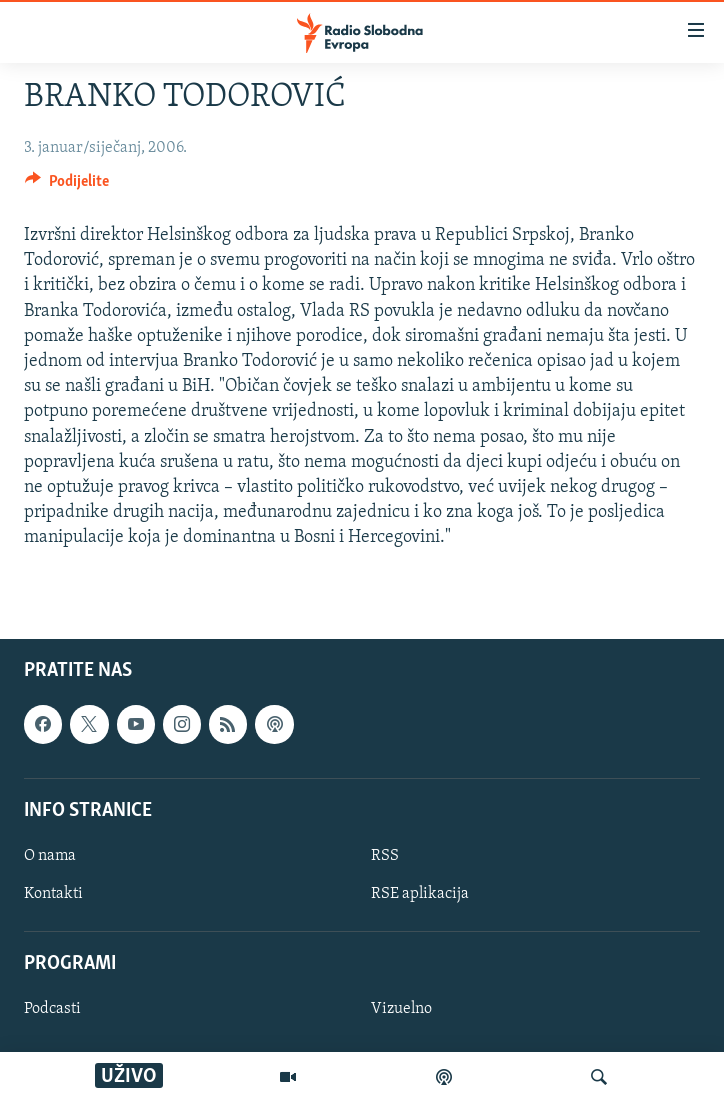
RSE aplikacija (420, 894)
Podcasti (52, 1009)
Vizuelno (401, 1009)
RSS (385, 855)
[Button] (67, 186)
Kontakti (53, 894)
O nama (50, 855)
